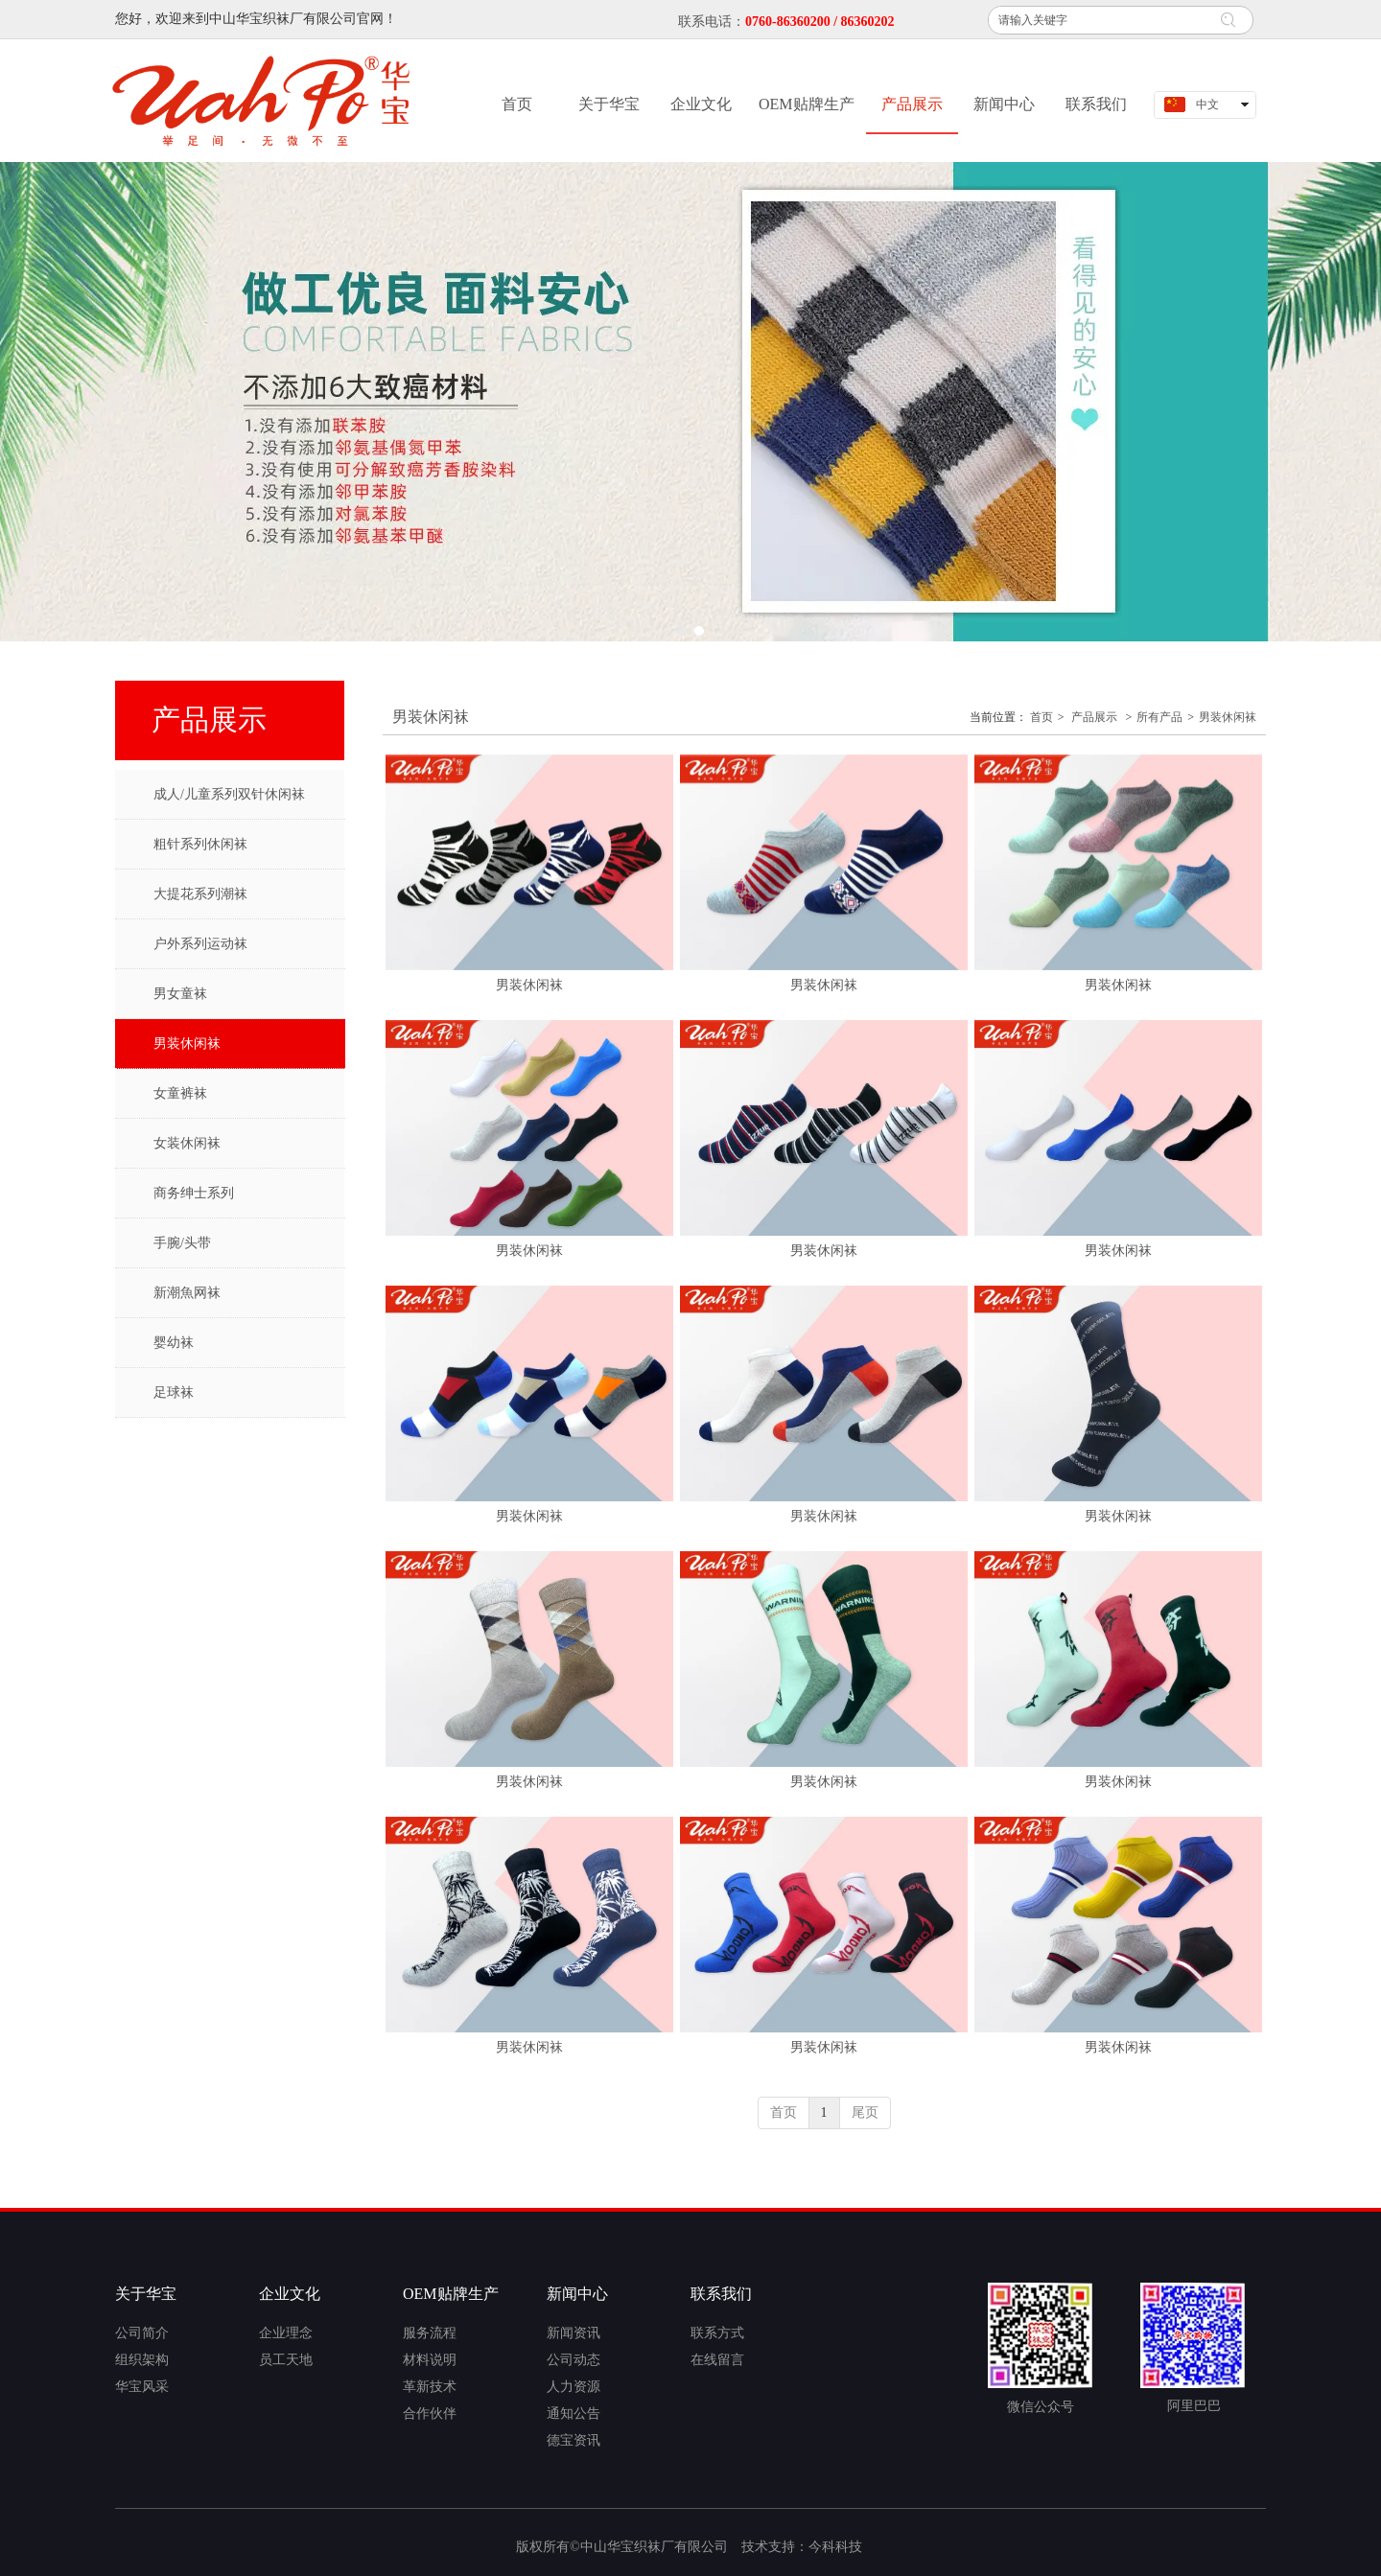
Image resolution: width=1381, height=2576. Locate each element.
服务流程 (429, 2333)
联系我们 (721, 2294)
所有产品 (1159, 717)
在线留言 (717, 2360)
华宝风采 (142, 2386)
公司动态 (573, 2360)
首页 (1041, 717)
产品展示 (1094, 717)
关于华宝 (145, 2294)
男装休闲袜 (1227, 717)
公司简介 (142, 2333)
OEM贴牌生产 (451, 2294)
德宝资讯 (573, 2440)
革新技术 (429, 2386)
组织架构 (142, 2360)
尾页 (865, 2112)
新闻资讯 (573, 2333)
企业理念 (286, 2333)
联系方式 (717, 2333)
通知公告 (573, 2413)
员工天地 (286, 2360)
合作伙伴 (429, 2413)
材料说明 (429, 2360)
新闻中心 (577, 2294)
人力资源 (573, 2386)
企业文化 (289, 2294)
